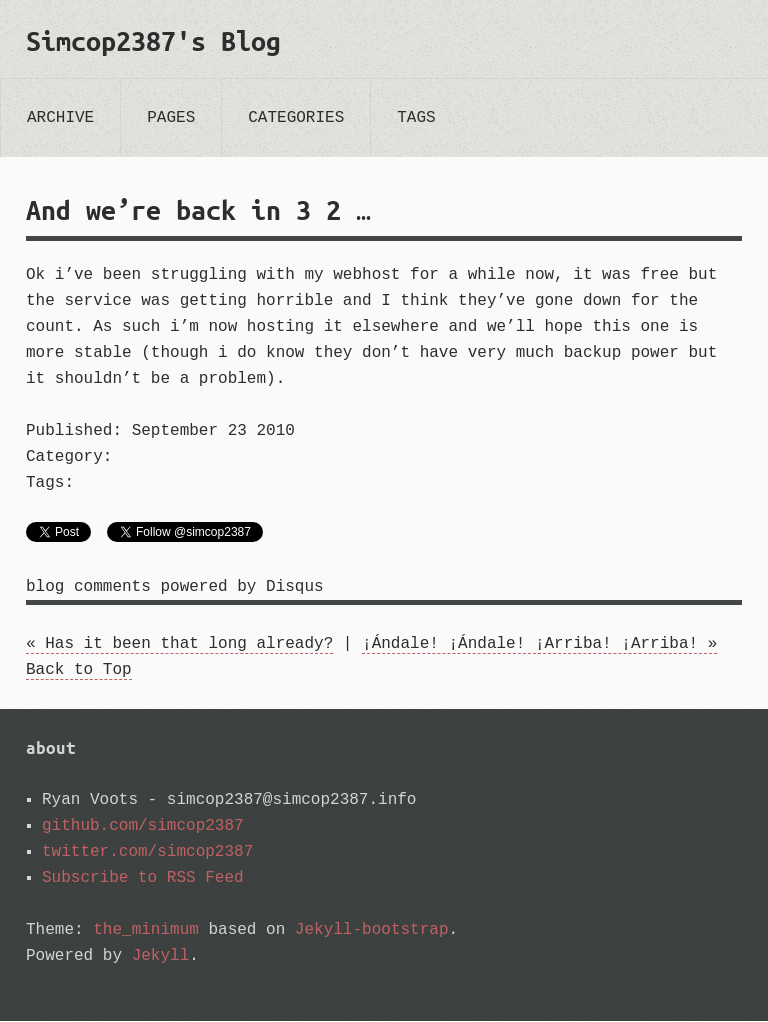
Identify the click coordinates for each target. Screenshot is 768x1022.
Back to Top (79, 671)
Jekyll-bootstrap (372, 931)
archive (60, 118)
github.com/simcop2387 (143, 827)
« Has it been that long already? (179, 645)
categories (296, 118)
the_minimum (146, 931)
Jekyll (161, 957)
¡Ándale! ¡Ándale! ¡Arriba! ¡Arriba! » (539, 645)
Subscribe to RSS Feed (143, 879)
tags (416, 118)
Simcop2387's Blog (153, 41)
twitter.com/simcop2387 (147, 853)
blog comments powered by (175, 588)
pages (171, 118)
